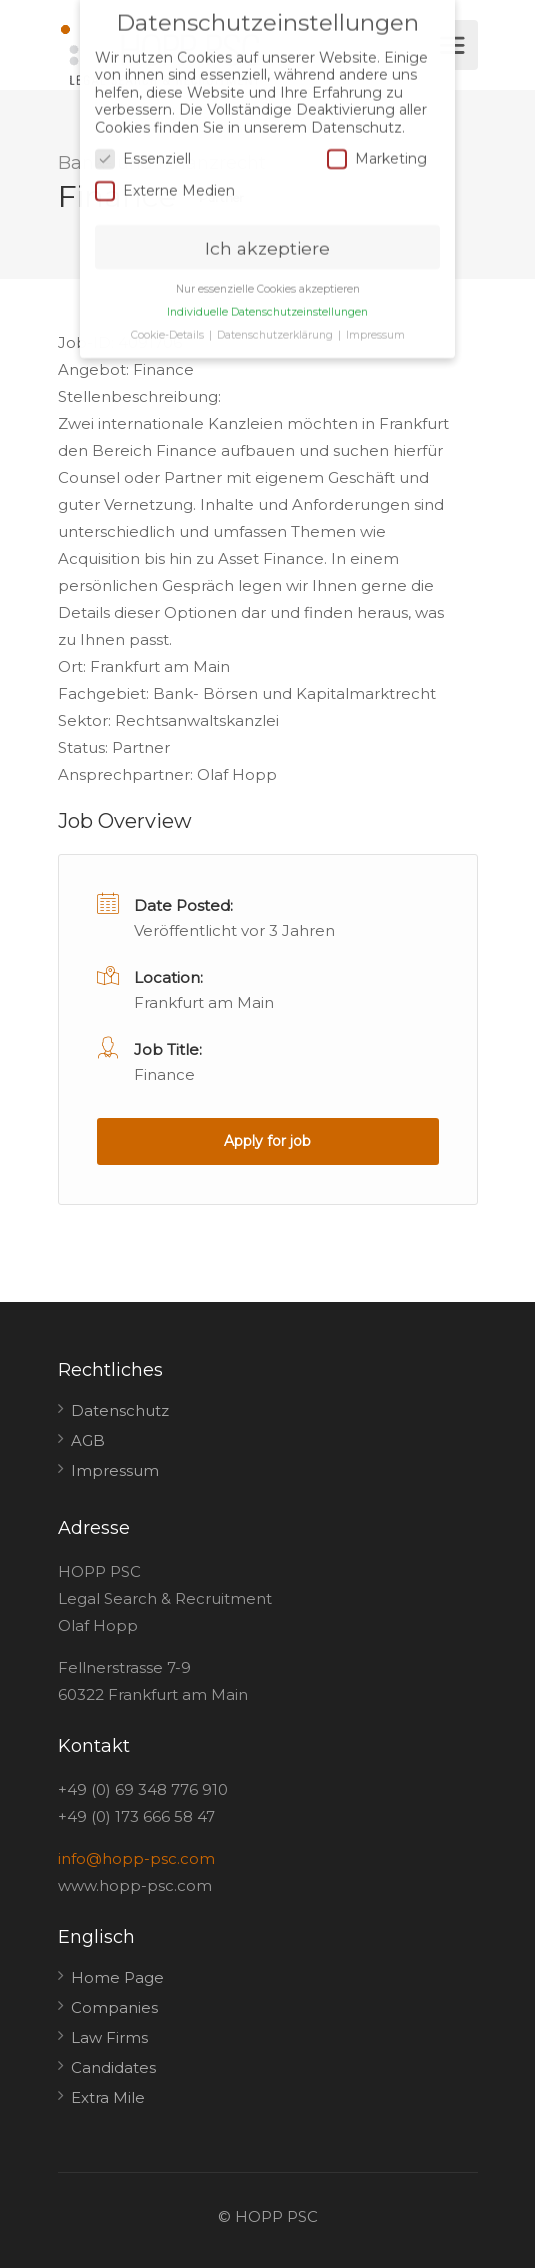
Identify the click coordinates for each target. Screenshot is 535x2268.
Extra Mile (108, 2097)
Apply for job (267, 1141)
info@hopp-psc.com (136, 1858)
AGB (88, 1440)
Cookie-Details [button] (169, 318)
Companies (114, 2007)
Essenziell (143, 142)
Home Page (117, 1977)
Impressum (115, 1470)
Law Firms (109, 2037)
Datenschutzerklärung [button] (276, 318)
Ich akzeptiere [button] (267, 230)
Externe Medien (165, 173)
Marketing (377, 142)
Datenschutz (120, 1410)
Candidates (113, 2067)
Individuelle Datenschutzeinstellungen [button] (267, 295)
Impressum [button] (375, 318)
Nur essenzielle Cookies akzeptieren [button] (268, 272)
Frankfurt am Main (204, 1002)
